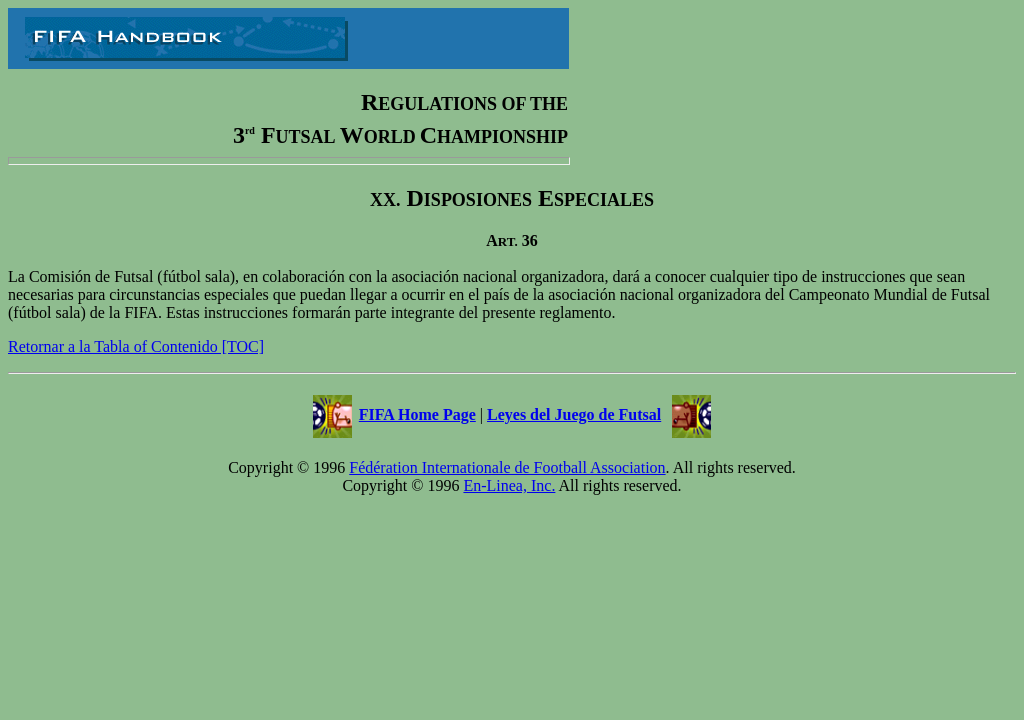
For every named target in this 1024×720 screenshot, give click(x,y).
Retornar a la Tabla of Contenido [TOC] (136, 346)
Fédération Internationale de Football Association (507, 467)
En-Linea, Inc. (509, 485)
